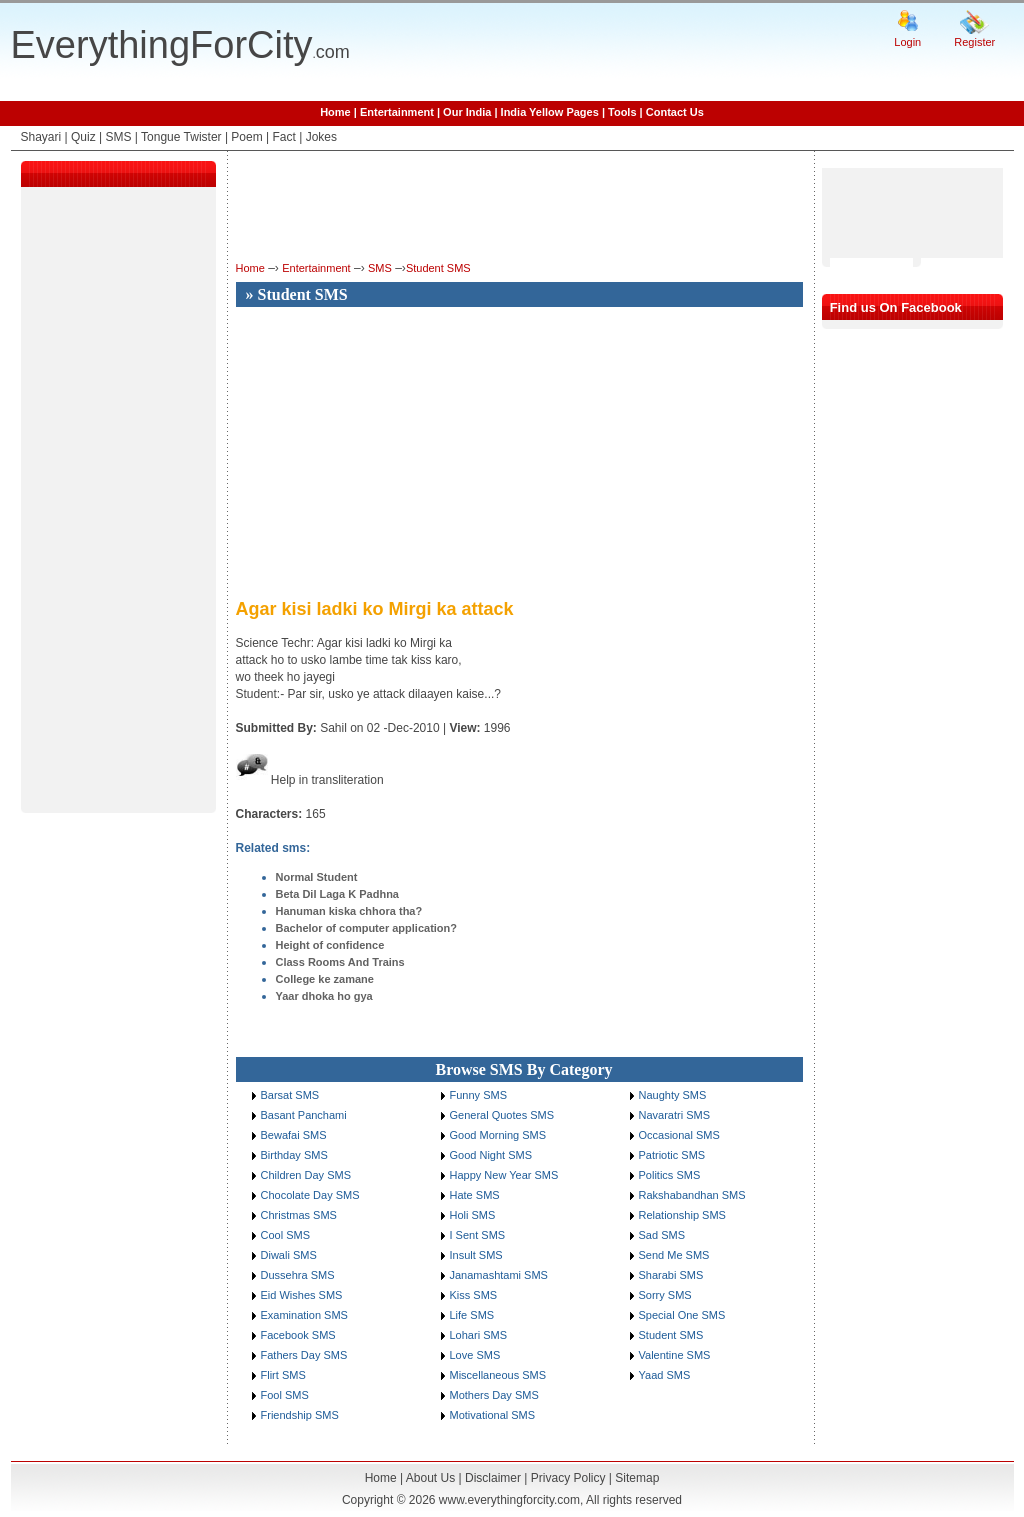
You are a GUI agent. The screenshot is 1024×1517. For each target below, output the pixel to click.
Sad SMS (662, 1235)
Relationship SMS (682, 1215)
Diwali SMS (289, 1255)
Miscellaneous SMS (498, 1375)
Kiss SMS (474, 1295)
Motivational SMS (493, 1415)
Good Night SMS (491, 1155)
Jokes (321, 137)
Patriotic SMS (672, 1155)
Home (335, 112)
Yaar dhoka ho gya (324, 996)
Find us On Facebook (896, 307)
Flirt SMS (283, 1375)
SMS (118, 137)
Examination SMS (304, 1315)
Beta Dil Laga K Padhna (337, 894)
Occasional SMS (679, 1135)
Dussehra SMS (298, 1275)
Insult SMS (476, 1255)
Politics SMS (670, 1175)
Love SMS (475, 1355)
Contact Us (675, 112)
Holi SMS (473, 1215)
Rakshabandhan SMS (692, 1195)
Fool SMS (285, 1395)
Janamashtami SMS (499, 1275)
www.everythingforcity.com (509, 1500)
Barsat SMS (290, 1095)
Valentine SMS (675, 1355)
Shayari (41, 137)
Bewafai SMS (294, 1135)
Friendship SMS (300, 1415)
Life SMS (472, 1315)
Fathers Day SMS (304, 1355)
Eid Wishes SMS (302, 1295)
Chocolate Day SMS (310, 1195)
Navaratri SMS (675, 1115)
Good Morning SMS (498, 1135)
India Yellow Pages (550, 112)
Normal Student (317, 877)
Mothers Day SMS (494, 1395)
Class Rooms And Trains (340, 962)
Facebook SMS (298, 1335)
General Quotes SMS (502, 1115)
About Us (430, 1478)
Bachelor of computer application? (367, 928)
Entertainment (397, 112)
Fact (284, 137)
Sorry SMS (665, 1295)
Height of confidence (330, 945)
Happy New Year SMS (504, 1175)
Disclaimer (493, 1478)
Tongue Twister (181, 137)
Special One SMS (682, 1315)
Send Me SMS (674, 1255)
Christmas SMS (299, 1215)
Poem (246, 137)
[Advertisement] (118, 504)
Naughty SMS (673, 1095)
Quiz (83, 137)
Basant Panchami (304, 1115)
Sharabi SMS (671, 1275)
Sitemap (637, 1478)
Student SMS (438, 268)
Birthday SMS (294, 1155)
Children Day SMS (306, 1175)
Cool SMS (286, 1235)
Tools (622, 112)
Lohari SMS (478, 1335)
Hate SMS (475, 1195)
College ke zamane (325, 979)
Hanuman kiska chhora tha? (349, 911)
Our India (467, 112)
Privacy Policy (568, 1478)
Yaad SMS (665, 1375)
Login (907, 42)
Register (974, 42)
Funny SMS (478, 1095)
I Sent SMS (478, 1235)
